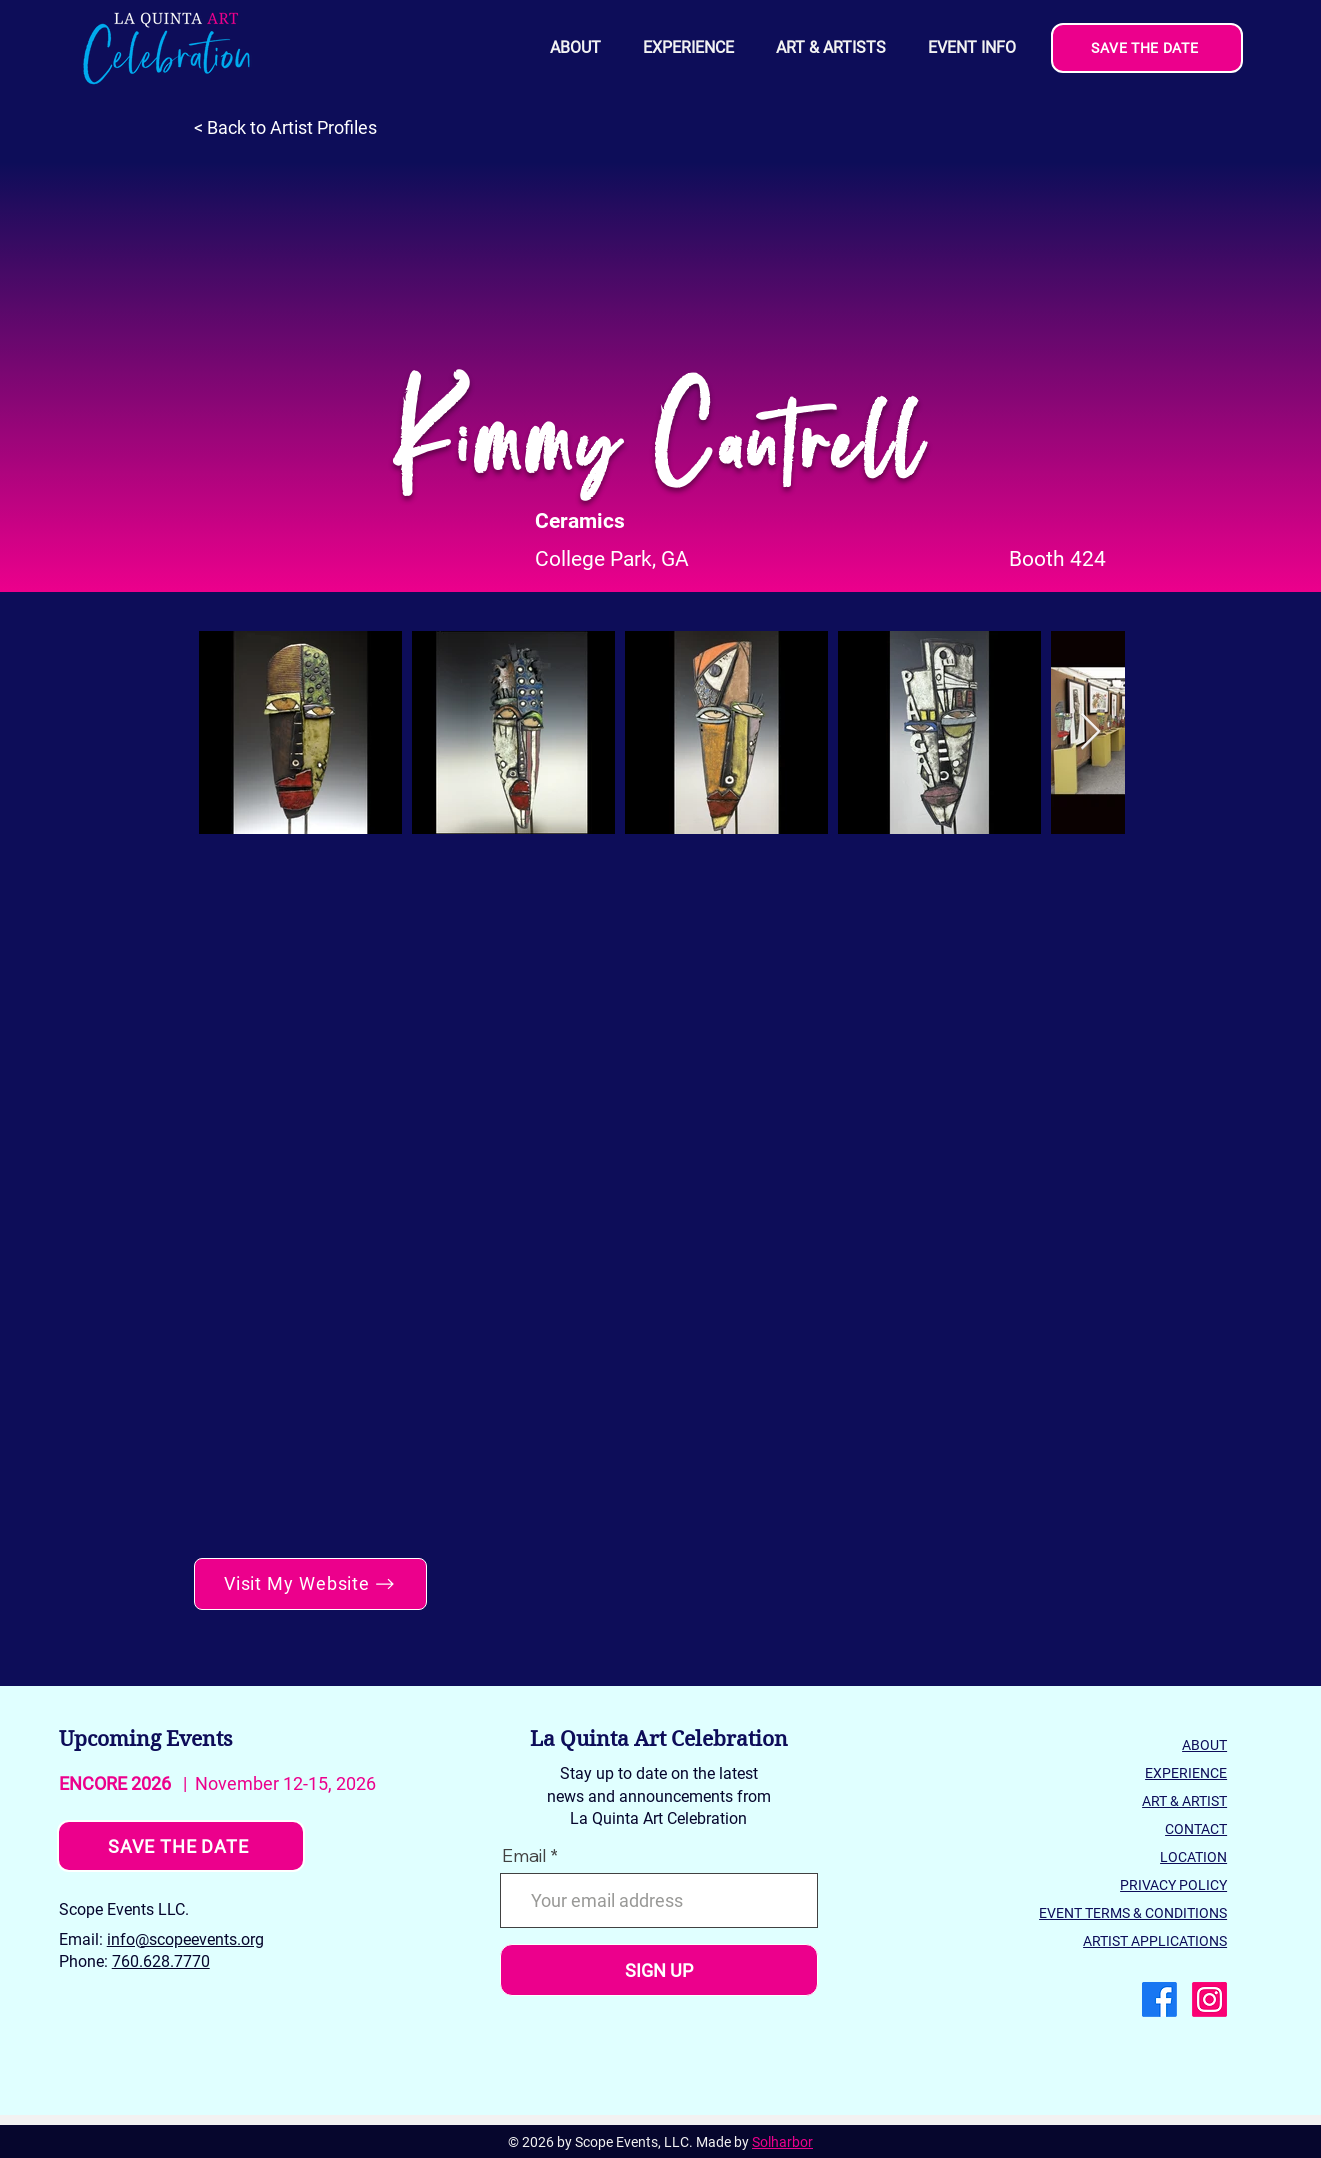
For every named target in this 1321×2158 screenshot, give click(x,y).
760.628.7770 (161, 1961)
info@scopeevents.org (185, 1939)
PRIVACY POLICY (1173, 1885)
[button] (971, 48)
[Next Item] (1090, 732)
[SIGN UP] (659, 1970)
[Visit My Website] (310, 1584)
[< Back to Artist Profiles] (295, 128)
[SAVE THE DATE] (1147, 48)
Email (524, 1856)
